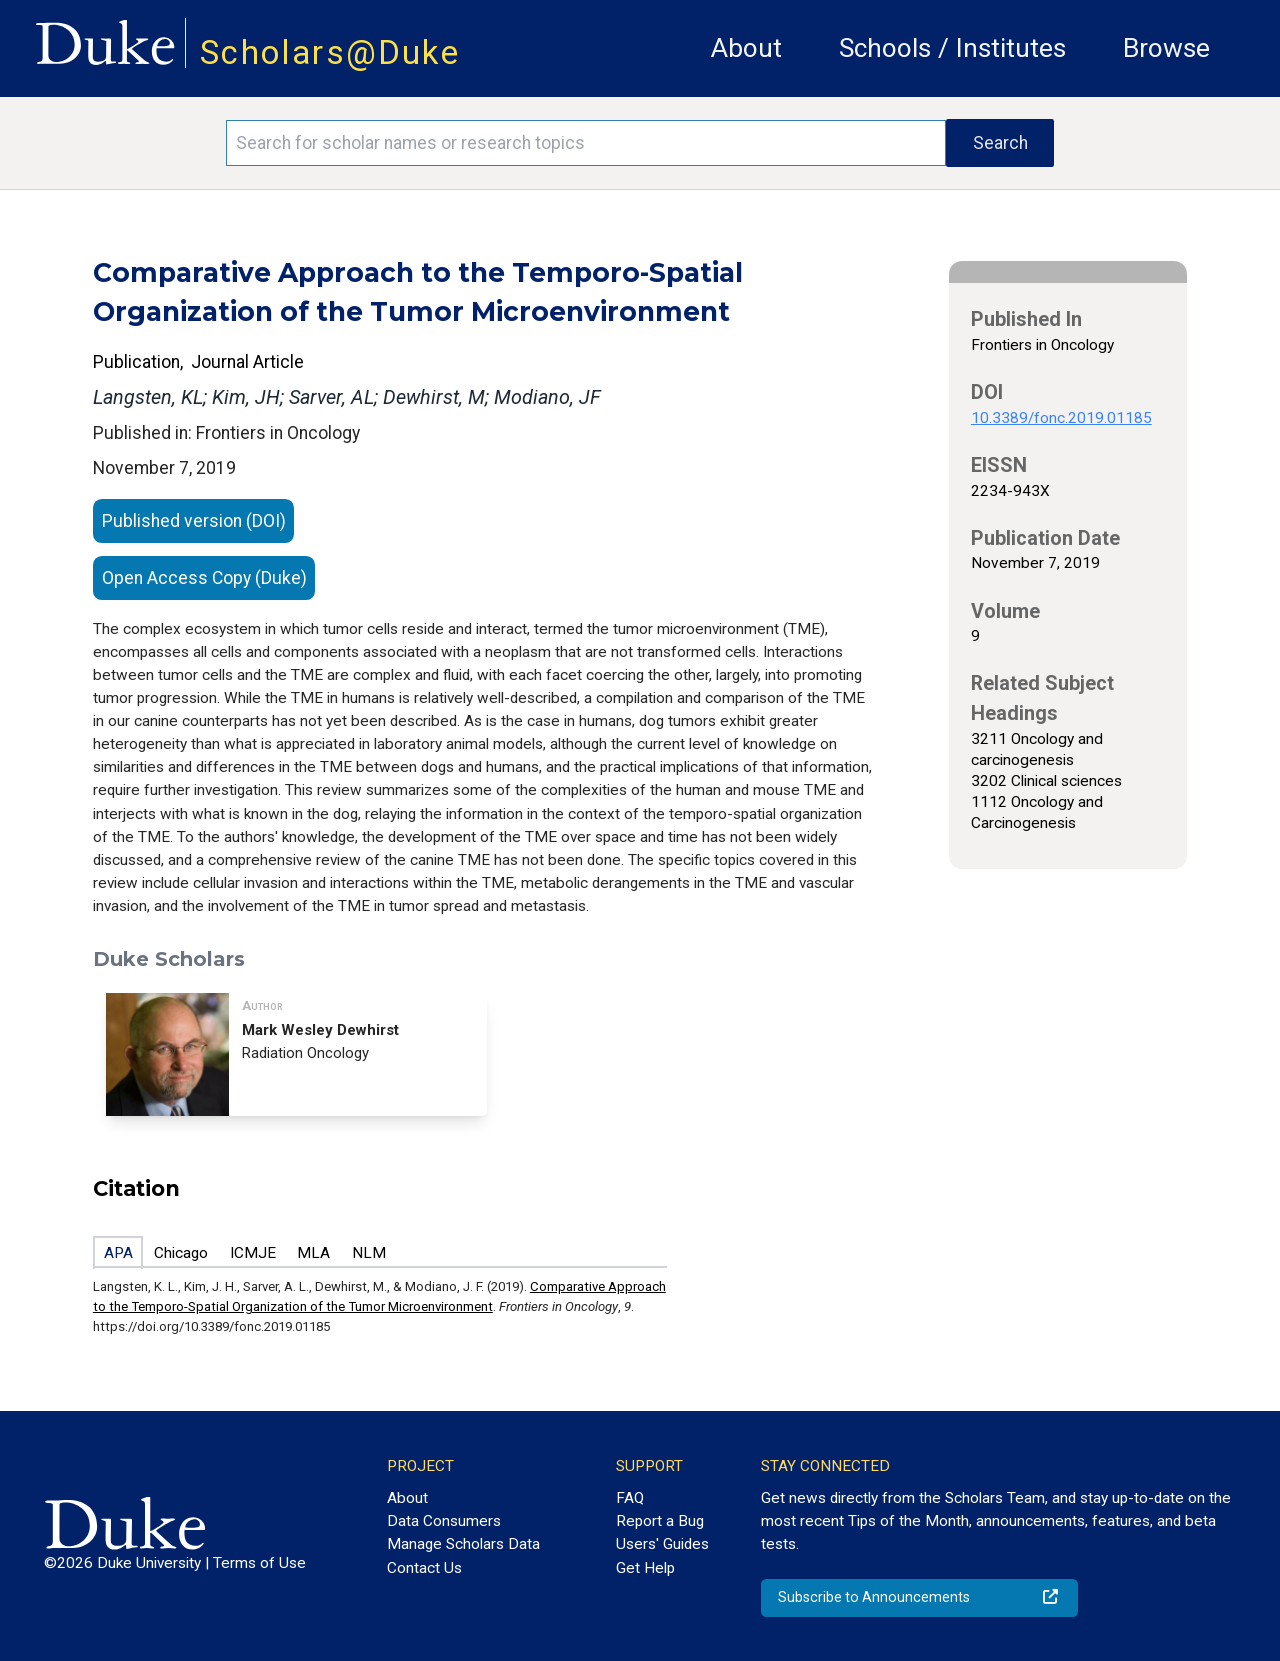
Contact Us (424, 1568)
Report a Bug (660, 1521)
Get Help (645, 1568)
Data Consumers (444, 1521)
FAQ (630, 1498)
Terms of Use (259, 1563)
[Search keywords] (586, 143)
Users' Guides (662, 1544)
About (746, 48)
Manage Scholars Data (463, 1544)
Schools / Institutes (952, 48)
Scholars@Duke (330, 52)
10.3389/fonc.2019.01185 (1061, 418)
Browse (1166, 48)
